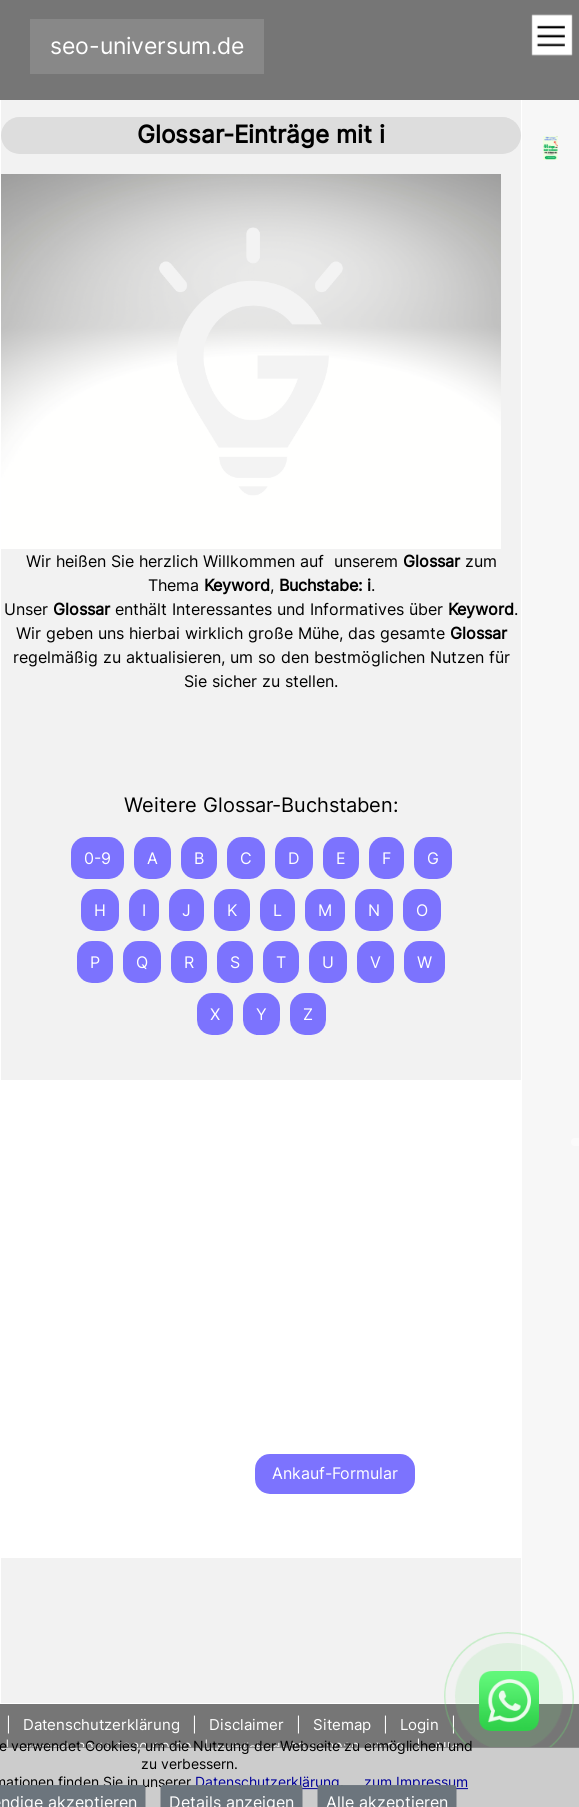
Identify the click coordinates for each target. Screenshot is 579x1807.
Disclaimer (246, 1724)
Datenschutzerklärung (267, 1781)
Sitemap (342, 1724)
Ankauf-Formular (335, 1473)
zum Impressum (416, 1781)
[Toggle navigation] (551, 36)
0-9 (97, 858)
